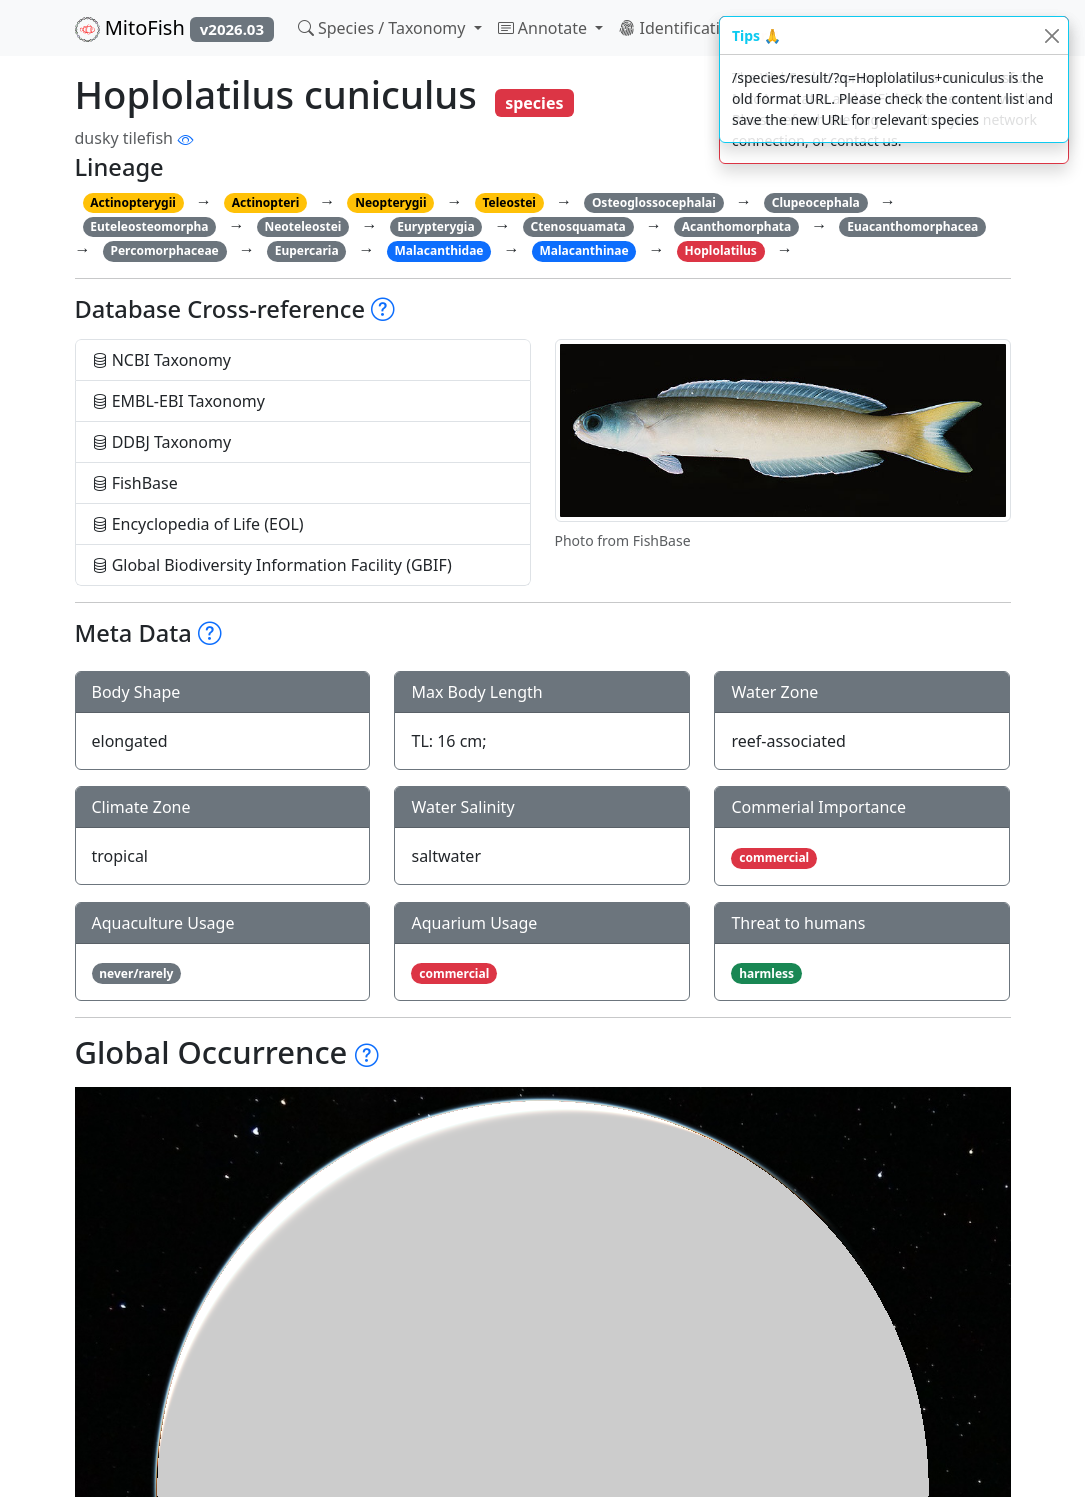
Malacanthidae (439, 250)
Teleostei (508, 202)
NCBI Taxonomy (162, 360)
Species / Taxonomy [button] (384, 28)
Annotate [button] (545, 28)
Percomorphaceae (164, 250)
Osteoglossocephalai (654, 202)
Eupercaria (307, 250)
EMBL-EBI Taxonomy (179, 401)
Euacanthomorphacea (912, 226)
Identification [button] (681, 28)
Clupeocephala (816, 202)
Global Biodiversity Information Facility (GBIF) (272, 565)
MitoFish (174, 28)
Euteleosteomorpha (149, 226)
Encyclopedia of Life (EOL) (198, 524)
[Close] (1051, 35)
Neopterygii (390, 202)
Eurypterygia (435, 226)
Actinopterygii (133, 202)
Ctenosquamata (578, 226)
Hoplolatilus (721, 250)
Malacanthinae (583, 250)
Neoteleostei (302, 226)
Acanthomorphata (737, 226)
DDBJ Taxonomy (162, 442)
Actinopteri (266, 202)
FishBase (135, 483)
